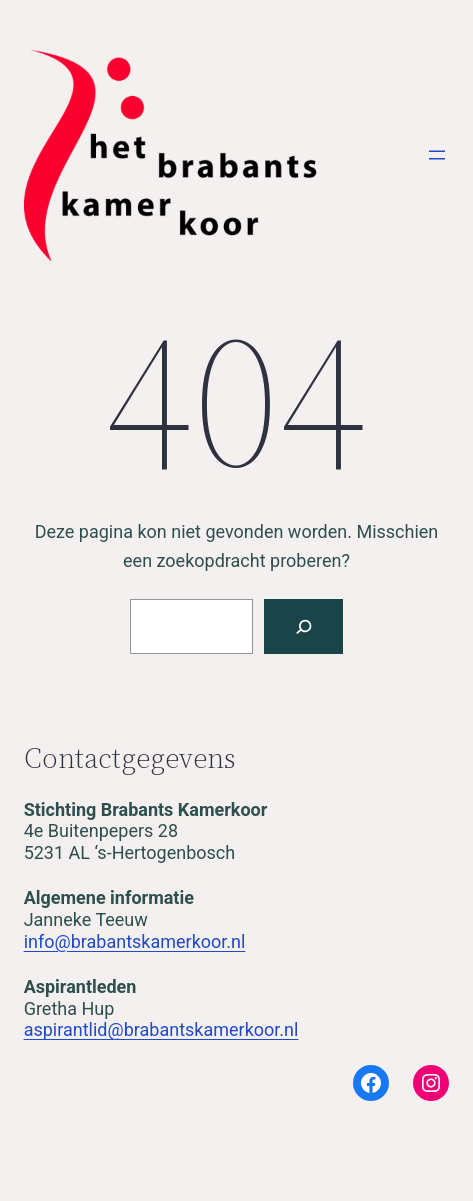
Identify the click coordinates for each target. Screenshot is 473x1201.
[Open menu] (437, 155)
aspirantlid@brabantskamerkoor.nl (161, 1029)
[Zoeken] (303, 626)
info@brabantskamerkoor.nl (135, 941)
